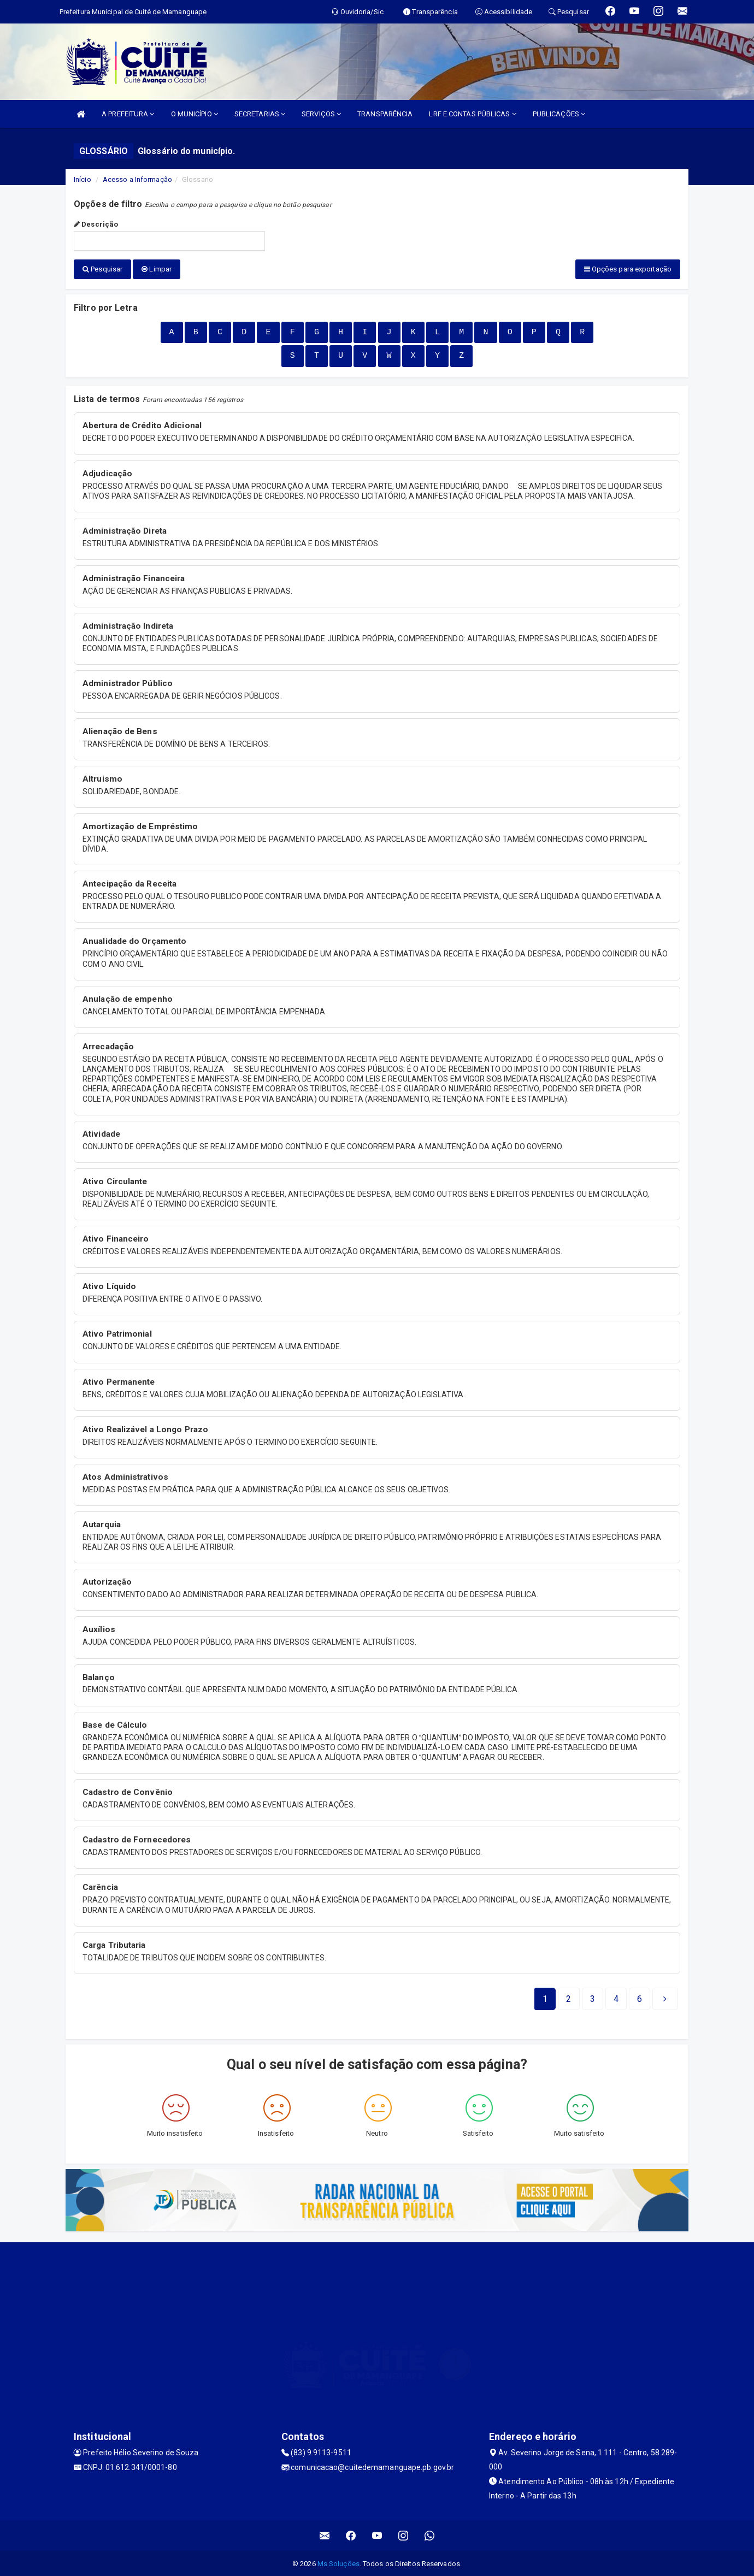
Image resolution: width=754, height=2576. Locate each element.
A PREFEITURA (128, 114)
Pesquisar (102, 269)
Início (82, 179)
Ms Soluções (338, 2562)
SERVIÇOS (321, 114)
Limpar (157, 269)
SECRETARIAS (259, 114)
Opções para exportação (627, 269)
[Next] (639, 1997)
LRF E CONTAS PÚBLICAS (472, 114)
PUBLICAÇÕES (559, 114)
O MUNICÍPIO (194, 114)
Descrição (96, 224)
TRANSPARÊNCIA (385, 114)
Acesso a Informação (137, 179)
